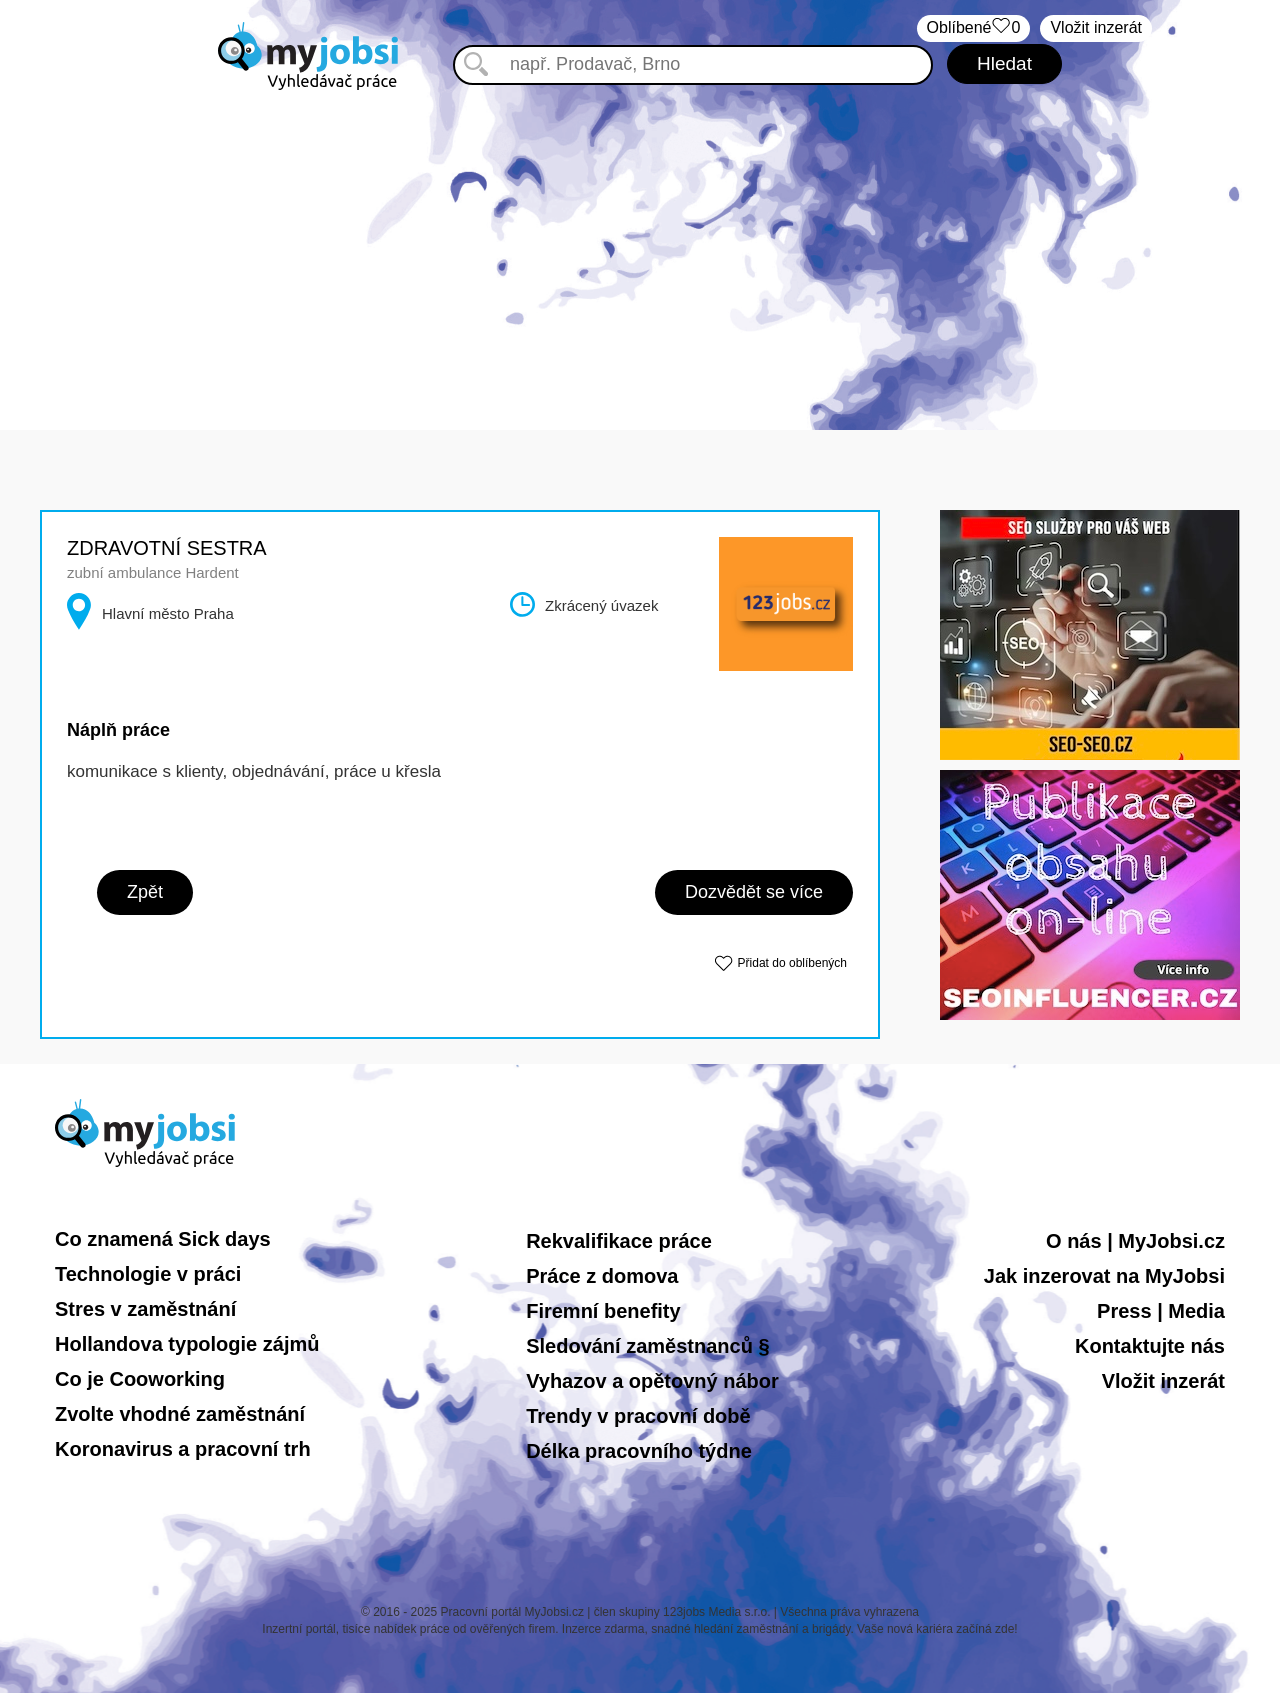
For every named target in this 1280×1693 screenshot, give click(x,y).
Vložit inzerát (1096, 27)
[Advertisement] (640, 240)
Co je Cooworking (140, 1379)
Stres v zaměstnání (145, 1309)
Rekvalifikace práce (619, 1241)
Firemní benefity (603, 1311)
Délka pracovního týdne (639, 1451)
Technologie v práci (148, 1274)
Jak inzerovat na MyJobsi (1104, 1276)
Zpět (145, 892)
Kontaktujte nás (1150, 1346)
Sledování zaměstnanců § (647, 1346)
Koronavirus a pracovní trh (183, 1449)
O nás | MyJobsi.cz (1135, 1241)
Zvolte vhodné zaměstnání (180, 1414)
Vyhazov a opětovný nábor (652, 1381)
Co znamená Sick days (163, 1239)
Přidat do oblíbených (792, 963)
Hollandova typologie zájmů (187, 1344)
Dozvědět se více (754, 892)
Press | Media (1161, 1311)
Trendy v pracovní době (638, 1416)
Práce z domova (602, 1276)
